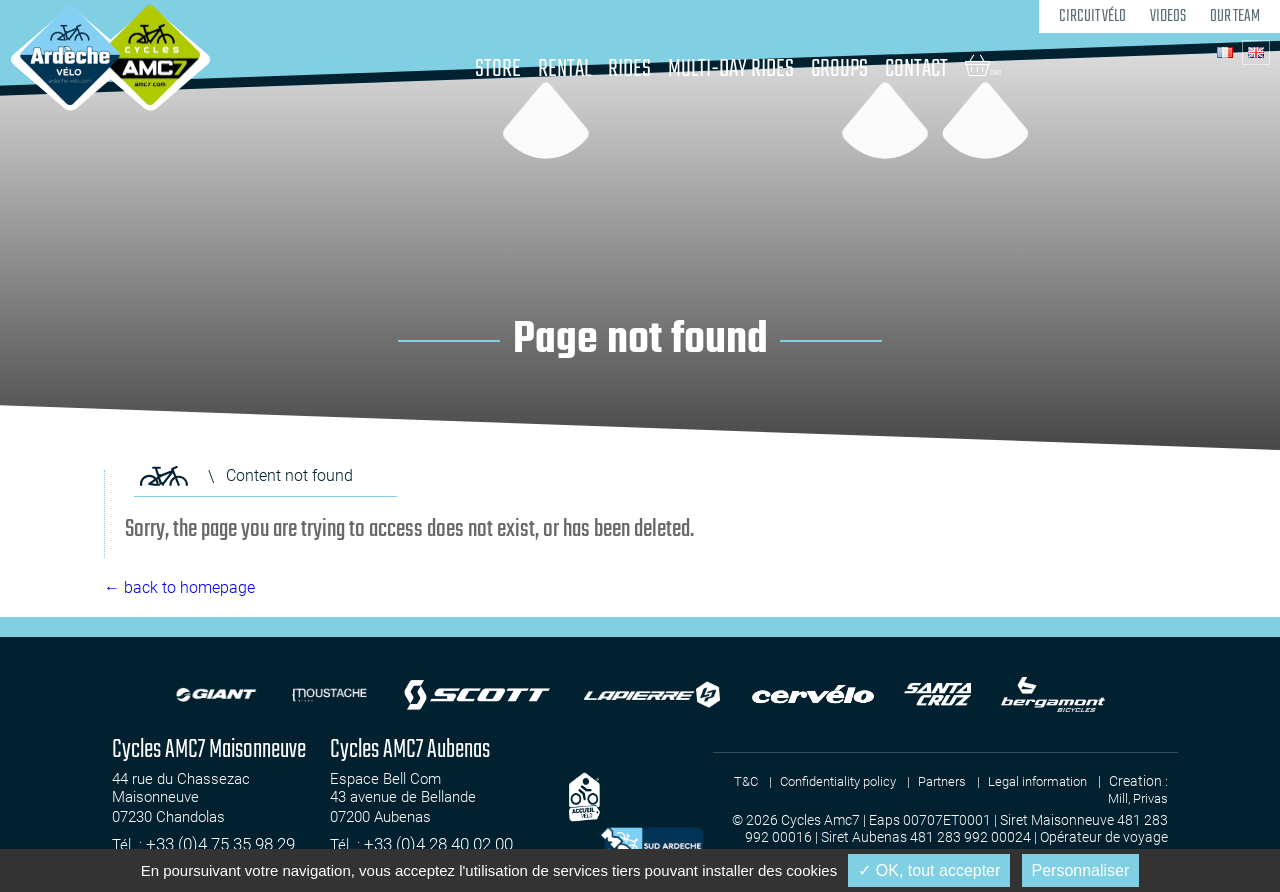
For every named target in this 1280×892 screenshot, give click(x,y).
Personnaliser (1081, 870)
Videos (1164, 15)
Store (466, 69)
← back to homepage (179, 587)
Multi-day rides (736, 69)
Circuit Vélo (1086, 15)
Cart (1021, 66)
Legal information (1091, 781)
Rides (619, 69)
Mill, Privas (1135, 798)
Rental (543, 69)
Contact (951, 69)
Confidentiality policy (874, 781)
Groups (861, 69)
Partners (988, 781)
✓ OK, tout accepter (929, 870)
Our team (1233, 15)
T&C (775, 781)
